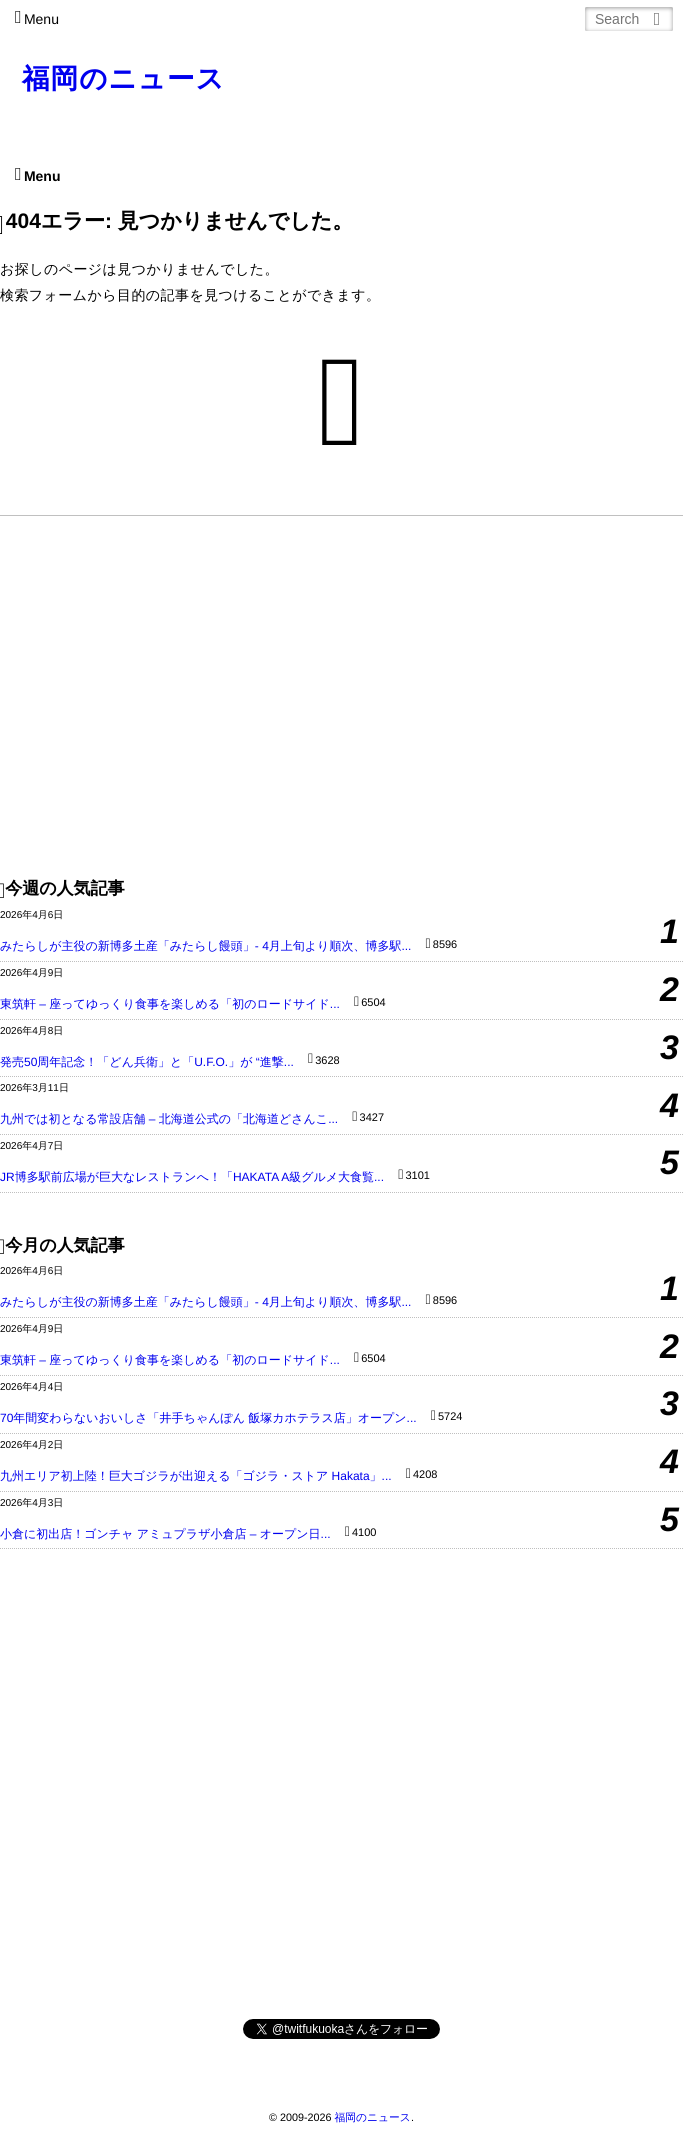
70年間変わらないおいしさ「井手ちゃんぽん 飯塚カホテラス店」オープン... (208, 1418)
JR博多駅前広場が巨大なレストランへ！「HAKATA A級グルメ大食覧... (192, 1177)
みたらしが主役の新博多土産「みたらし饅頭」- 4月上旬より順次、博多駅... (205, 946)
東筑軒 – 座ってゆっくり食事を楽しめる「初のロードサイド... (170, 1004)
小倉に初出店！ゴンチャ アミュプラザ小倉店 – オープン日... (165, 1534)
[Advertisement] (341, 696)
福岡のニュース (124, 79)
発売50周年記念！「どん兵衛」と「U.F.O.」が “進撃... (147, 1062)
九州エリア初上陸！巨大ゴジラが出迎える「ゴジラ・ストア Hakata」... (196, 1476)
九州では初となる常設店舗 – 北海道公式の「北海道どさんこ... (169, 1119)
